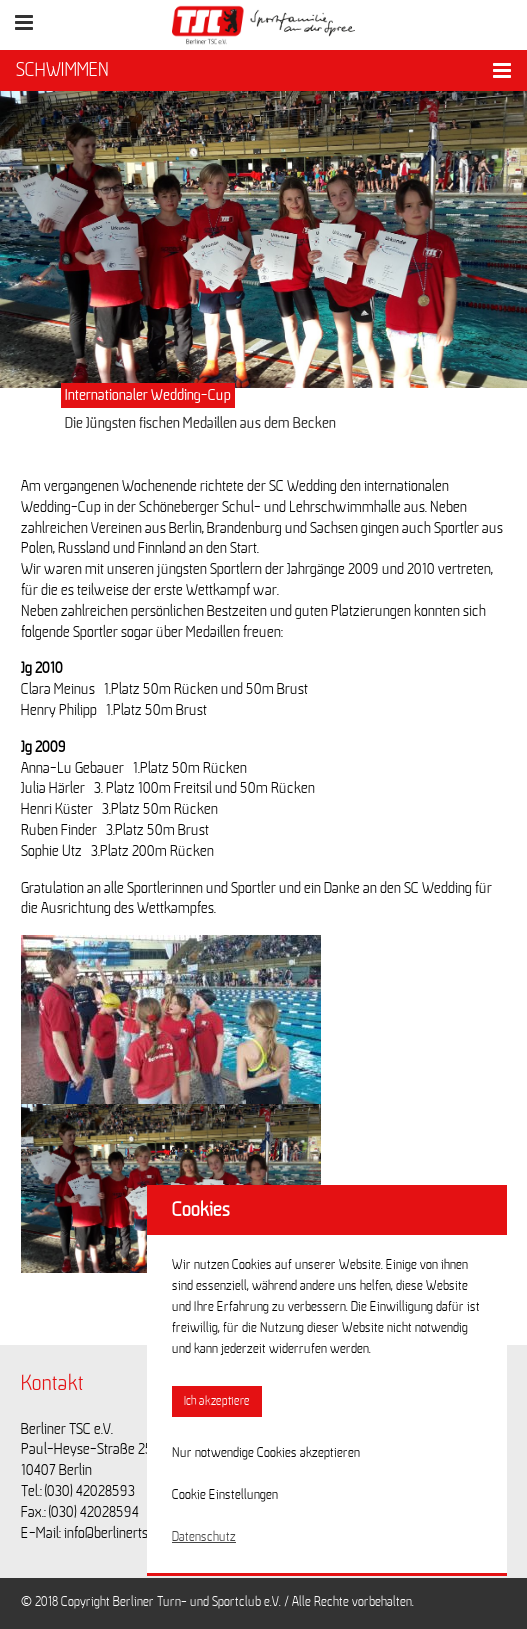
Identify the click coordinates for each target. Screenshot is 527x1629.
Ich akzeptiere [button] (217, 1401)
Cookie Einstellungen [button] (225, 1495)
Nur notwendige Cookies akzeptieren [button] (266, 1453)
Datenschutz (204, 1537)
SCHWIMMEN (62, 70)
